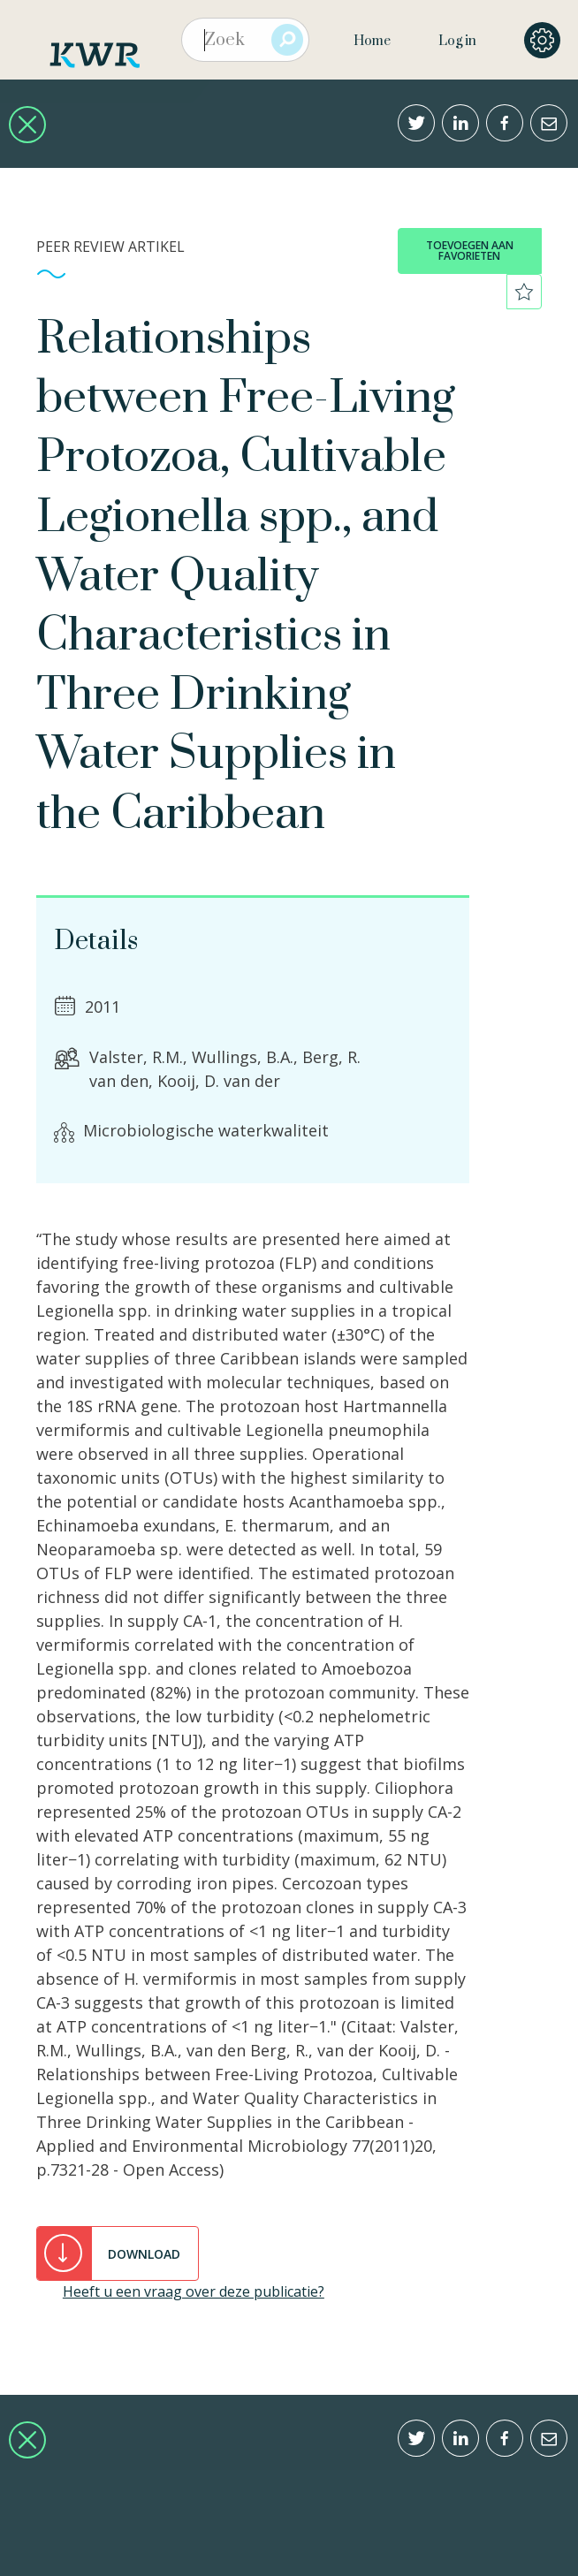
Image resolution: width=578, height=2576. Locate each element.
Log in (457, 41)
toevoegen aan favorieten (469, 250)
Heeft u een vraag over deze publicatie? (193, 2291)
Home (372, 41)
